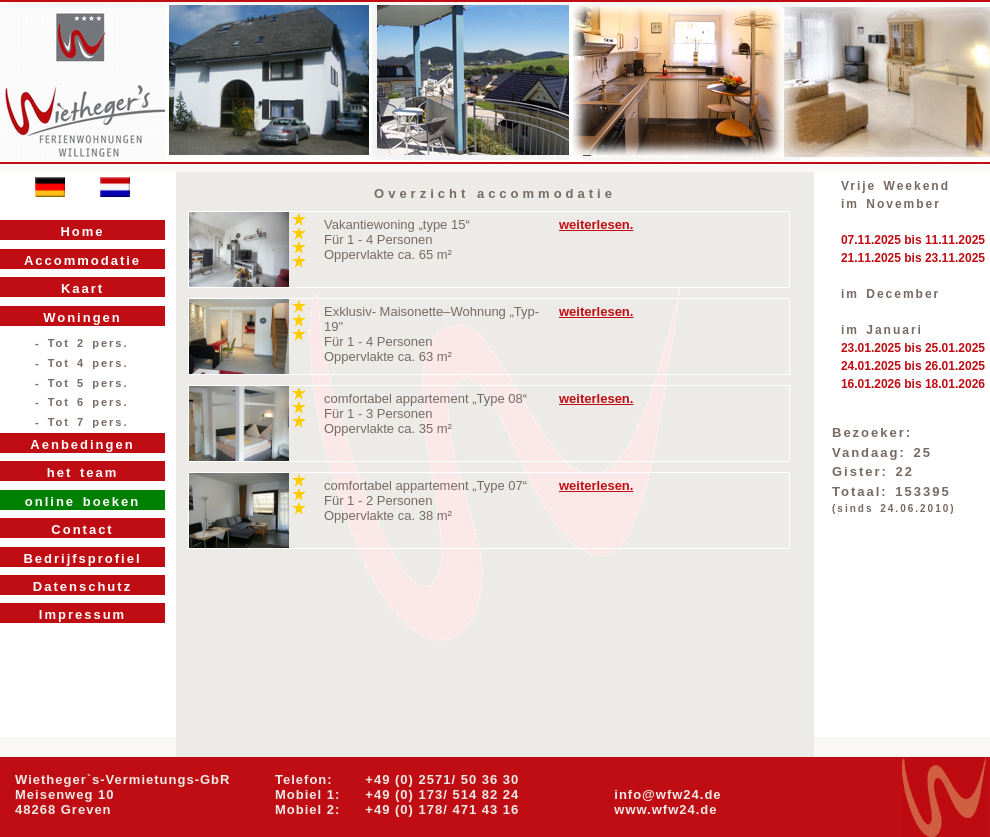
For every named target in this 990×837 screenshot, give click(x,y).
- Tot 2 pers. (82, 343)
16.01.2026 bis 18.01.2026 (913, 384)
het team (82, 472)
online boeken (82, 501)
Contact (82, 529)
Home (82, 231)
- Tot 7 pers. (82, 422)
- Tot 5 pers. (82, 383)
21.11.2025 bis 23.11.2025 (913, 258)
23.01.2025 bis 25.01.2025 (913, 348)
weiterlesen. (596, 224)
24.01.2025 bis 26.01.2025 (913, 366)
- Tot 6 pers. (82, 402)
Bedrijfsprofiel (82, 558)
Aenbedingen (82, 444)
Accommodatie (82, 260)
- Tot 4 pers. (82, 363)
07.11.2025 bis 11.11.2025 (913, 240)
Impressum (82, 614)
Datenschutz (82, 586)
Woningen (82, 317)
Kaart (82, 288)
